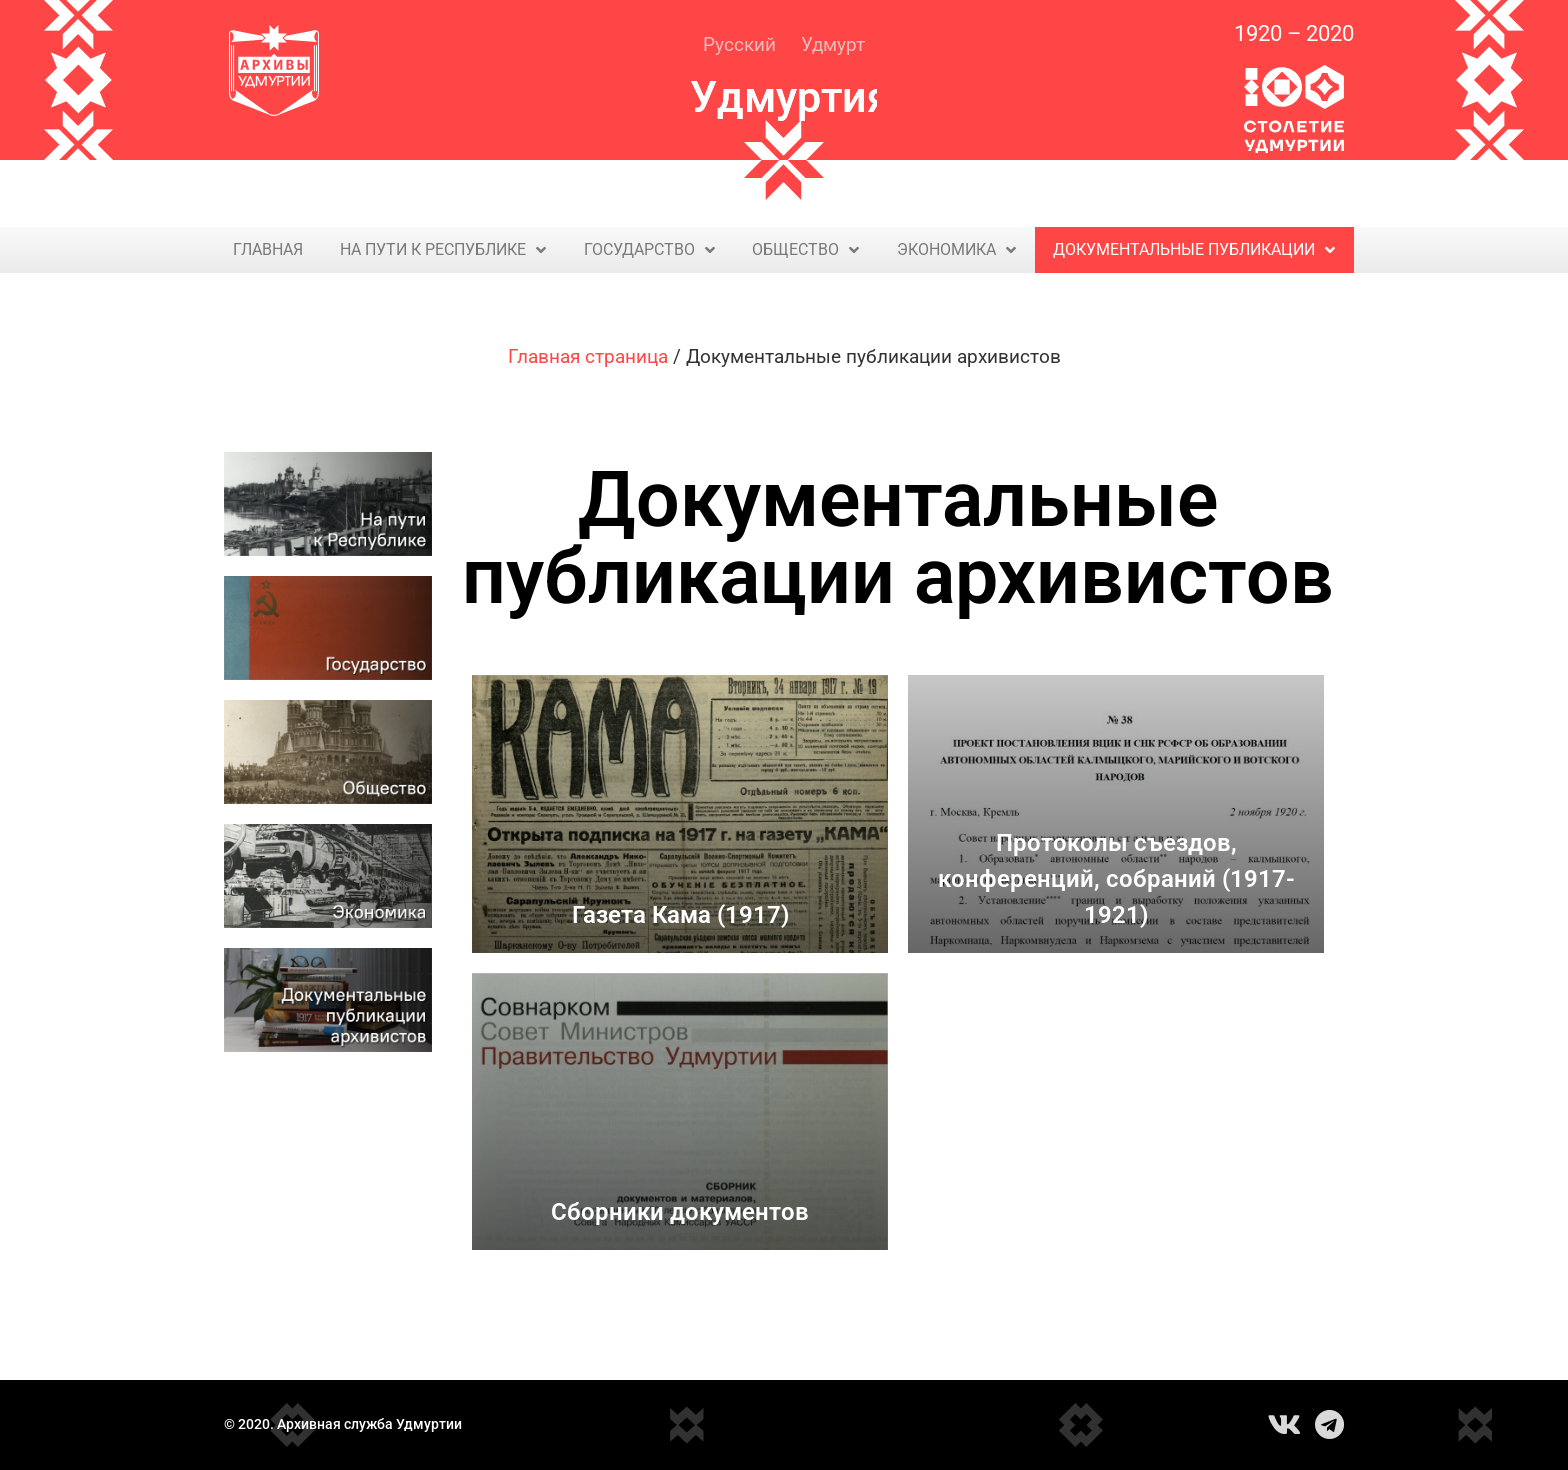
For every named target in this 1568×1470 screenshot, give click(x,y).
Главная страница (588, 356)
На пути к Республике (443, 250)
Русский (739, 44)
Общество (805, 250)
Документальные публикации (1194, 250)
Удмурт (833, 44)
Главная (268, 249)
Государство (649, 250)
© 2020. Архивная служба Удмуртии (343, 1424)
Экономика (956, 250)
